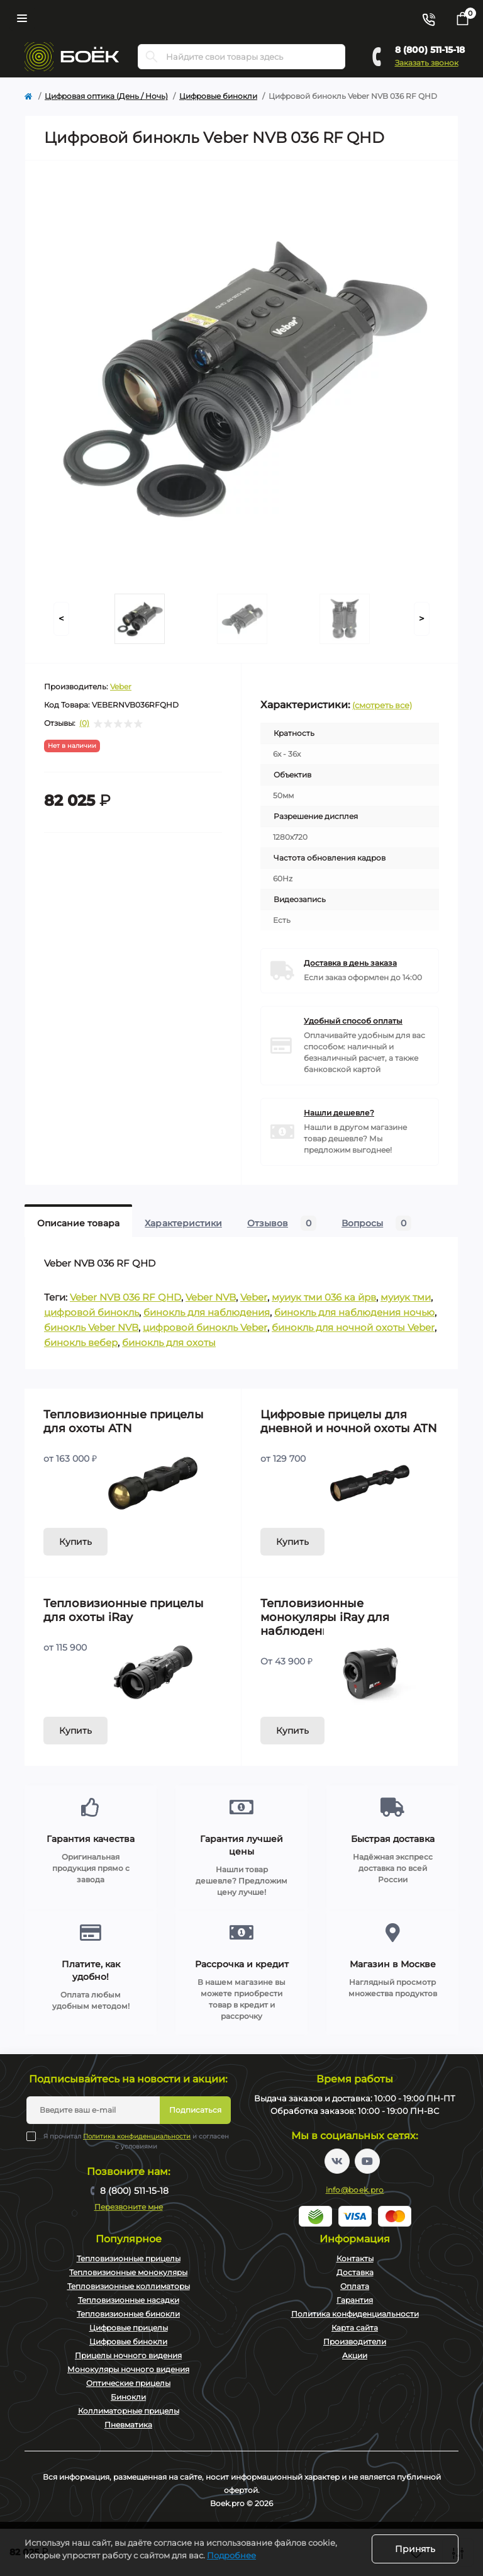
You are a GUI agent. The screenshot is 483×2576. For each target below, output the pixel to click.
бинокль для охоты (169, 1342)
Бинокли (128, 2397)
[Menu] (22, 18)
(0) (84, 723)
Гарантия (354, 2300)
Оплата (354, 2286)
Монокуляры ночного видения (128, 2369)
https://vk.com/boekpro (337, 2161)
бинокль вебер (81, 1342)
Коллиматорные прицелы (128, 2410)
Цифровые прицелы (128, 2327)
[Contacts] (428, 18)
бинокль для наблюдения (206, 1312)
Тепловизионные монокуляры (128, 2272)
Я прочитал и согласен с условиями (136, 2141)
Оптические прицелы (128, 2383)
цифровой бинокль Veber (205, 1327)
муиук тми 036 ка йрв (324, 1297)
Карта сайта (354, 2327)
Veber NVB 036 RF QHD (125, 1297)
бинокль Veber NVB (91, 1327)
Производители (354, 2341)
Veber (120, 686)
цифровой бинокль (91, 1312)
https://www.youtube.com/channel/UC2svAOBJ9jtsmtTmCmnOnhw (367, 2161)
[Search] (151, 56)
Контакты (355, 2258)
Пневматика (128, 2424)
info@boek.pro (355, 2190)
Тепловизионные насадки (128, 2300)
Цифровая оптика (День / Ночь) (106, 96)
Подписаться (195, 2110)
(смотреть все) (382, 705)
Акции (354, 2355)
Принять (415, 2549)
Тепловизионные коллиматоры (128, 2286)
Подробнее (231, 2555)
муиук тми (405, 1297)
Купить (75, 1541)
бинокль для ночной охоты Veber (353, 1327)
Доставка (355, 2272)
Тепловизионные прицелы (128, 2258)
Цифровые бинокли (218, 96)
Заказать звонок (426, 62)
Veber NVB (211, 1297)
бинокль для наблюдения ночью (354, 1312)
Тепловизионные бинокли (128, 2314)
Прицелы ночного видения (128, 2355)
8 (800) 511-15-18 (430, 49)
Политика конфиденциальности (137, 2136)
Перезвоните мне (128, 2207)
